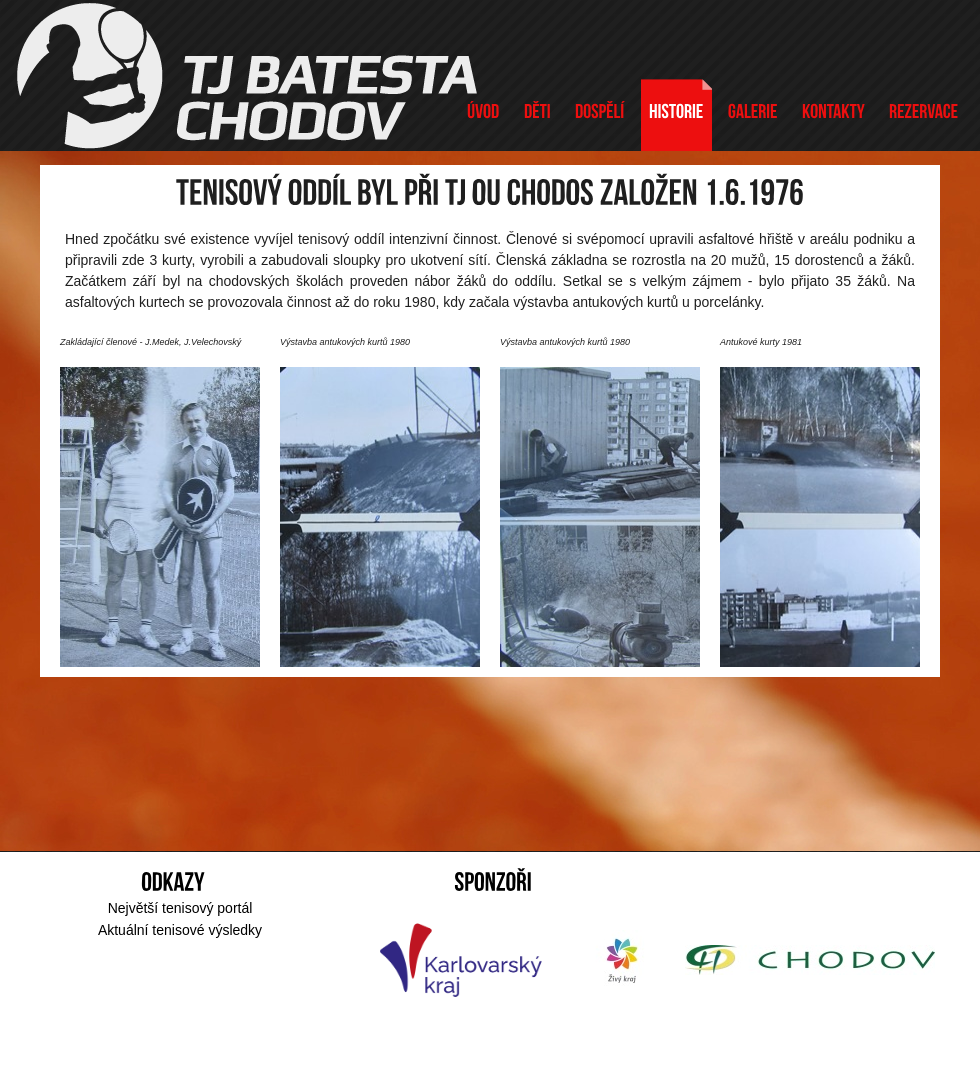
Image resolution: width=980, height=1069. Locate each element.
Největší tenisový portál (180, 908)
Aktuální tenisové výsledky (180, 930)
